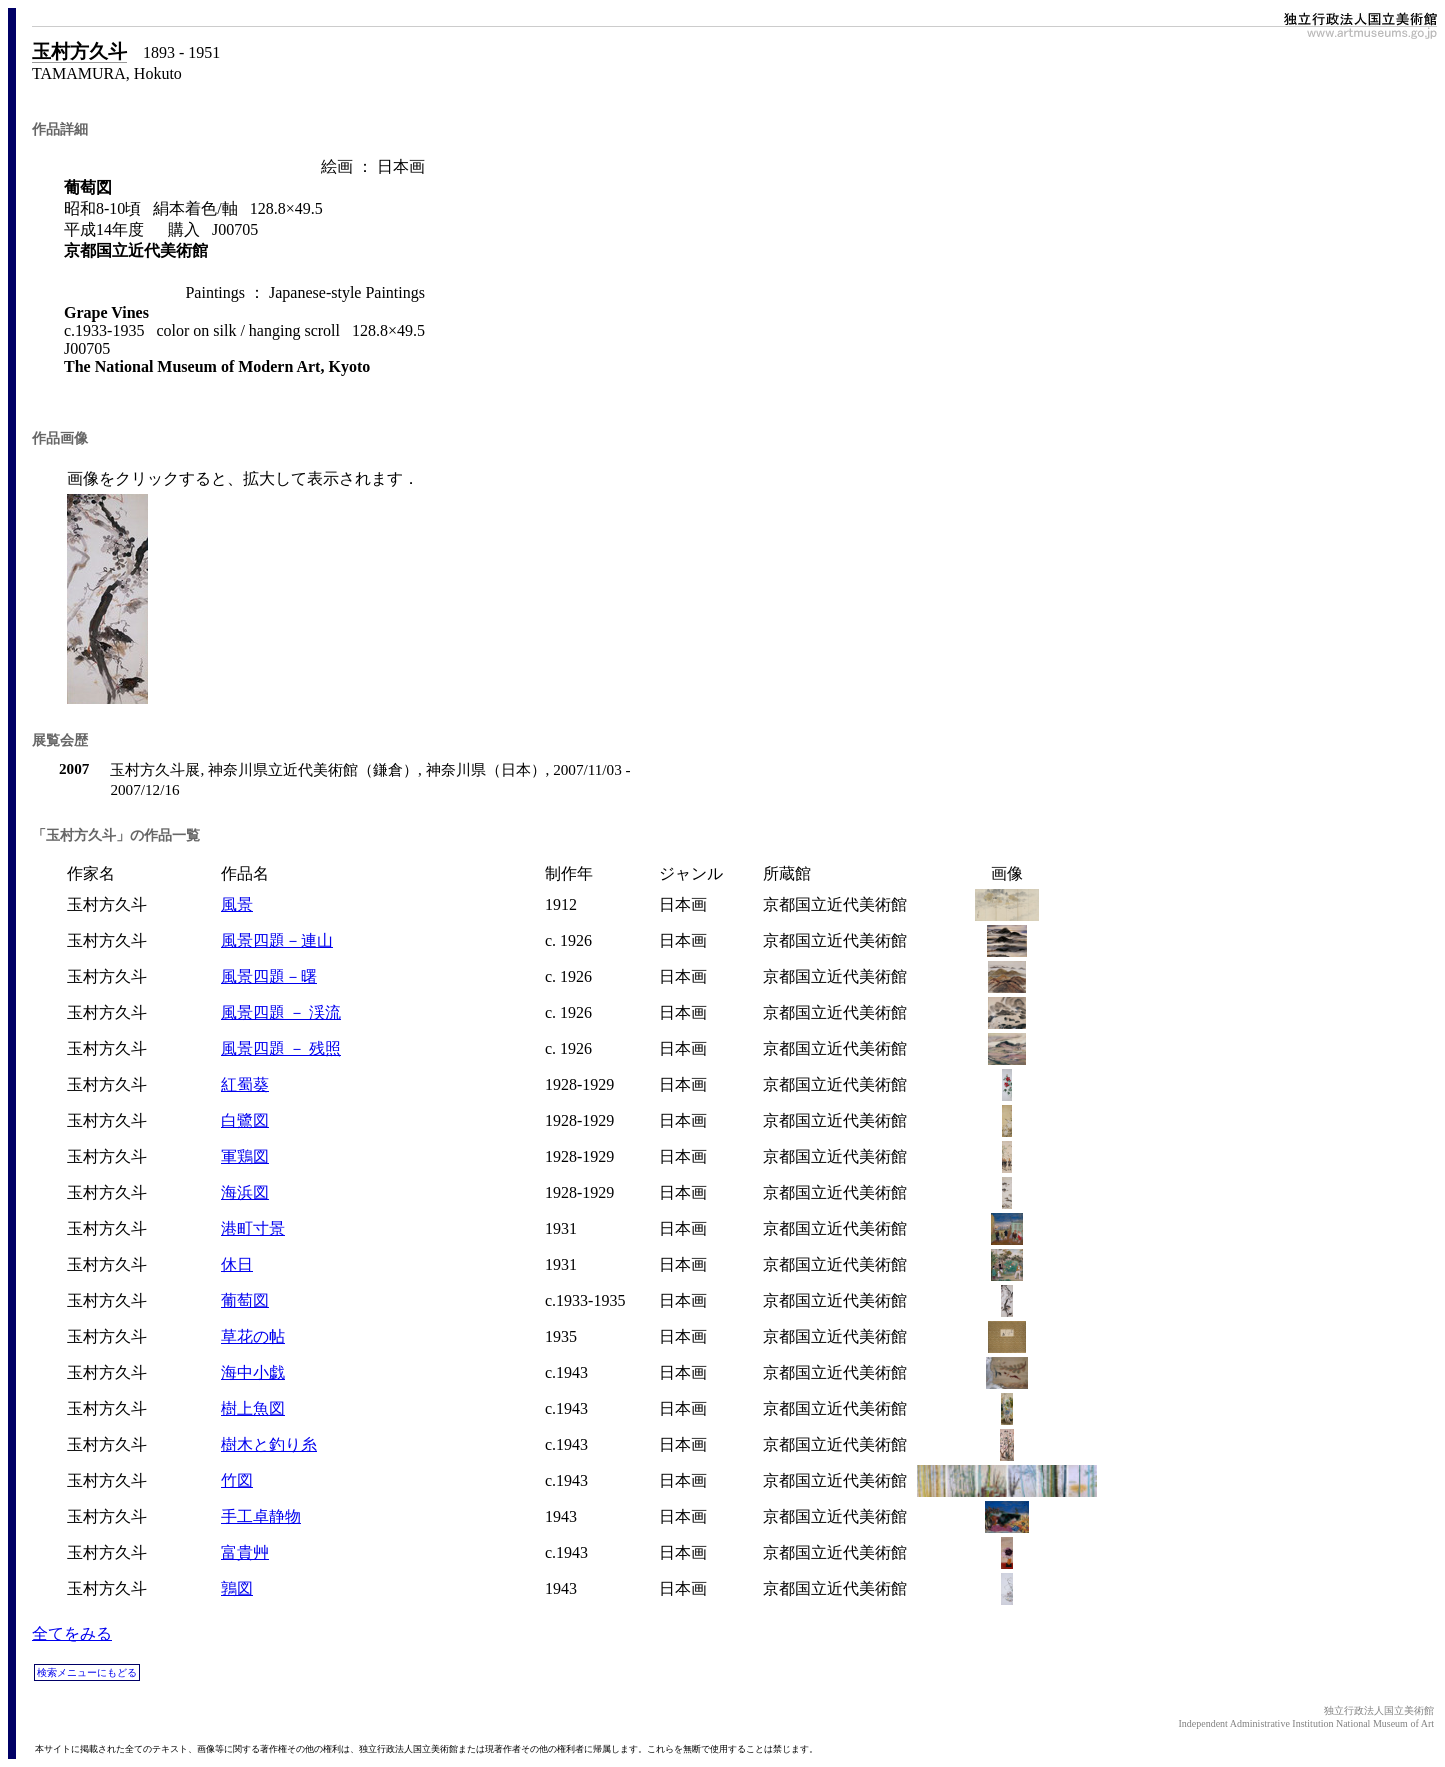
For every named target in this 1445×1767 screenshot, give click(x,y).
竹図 (237, 1480)
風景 (237, 904)
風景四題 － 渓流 (281, 1012)
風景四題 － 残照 (281, 1048)
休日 (237, 1264)
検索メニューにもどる (87, 1672)
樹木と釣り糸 (269, 1444)
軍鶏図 (245, 1156)
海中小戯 (253, 1372)
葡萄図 (245, 1300)
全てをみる (72, 1633)
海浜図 (245, 1192)
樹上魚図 (253, 1408)
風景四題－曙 (269, 976)
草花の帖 (253, 1336)
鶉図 (237, 1588)
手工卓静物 (261, 1516)
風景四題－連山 (277, 940)
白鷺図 (245, 1120)
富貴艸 (245, 1552)
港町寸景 (253, 1228)
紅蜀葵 (245, 1084)
